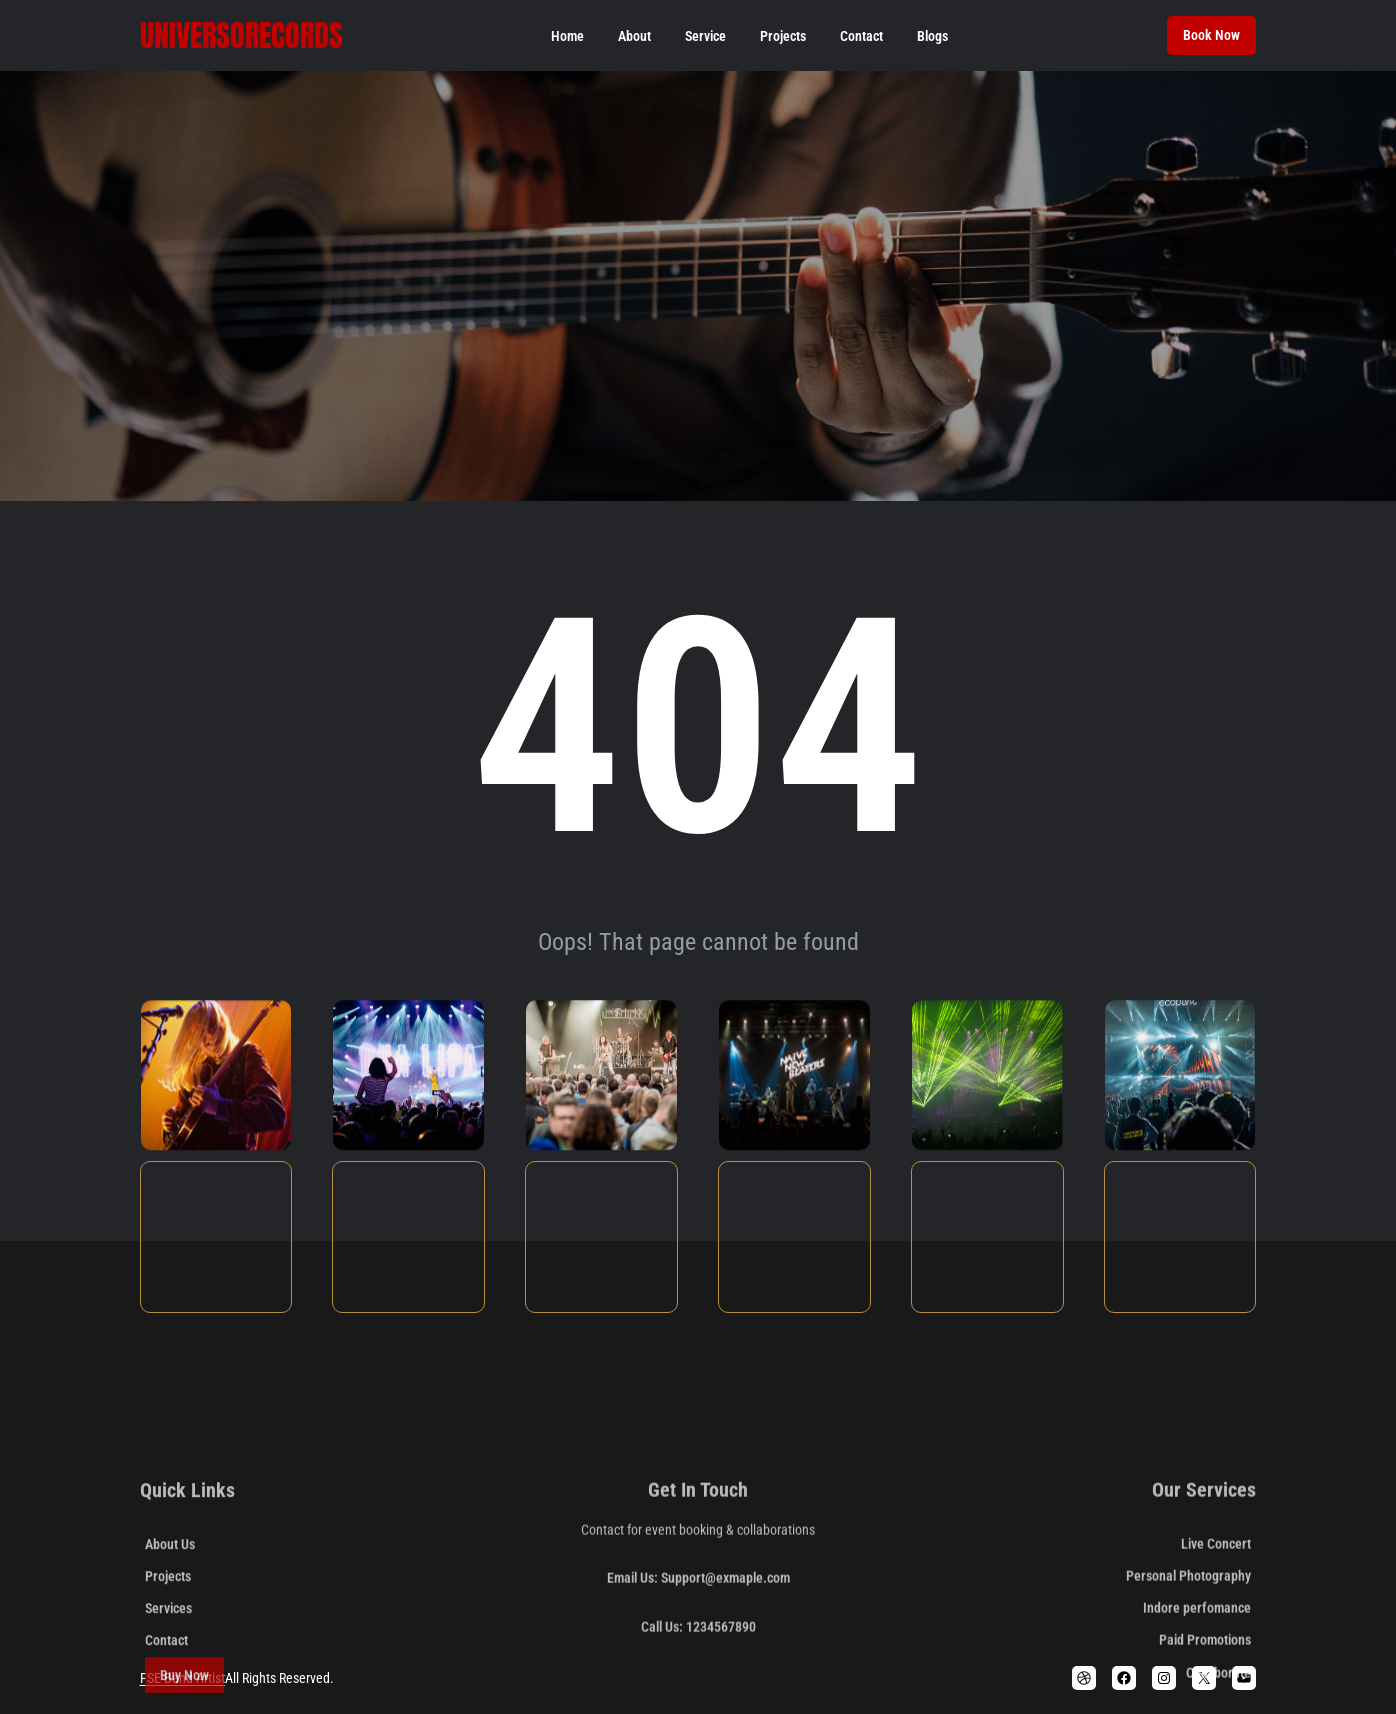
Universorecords (241, 35)
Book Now (1211, 35)
